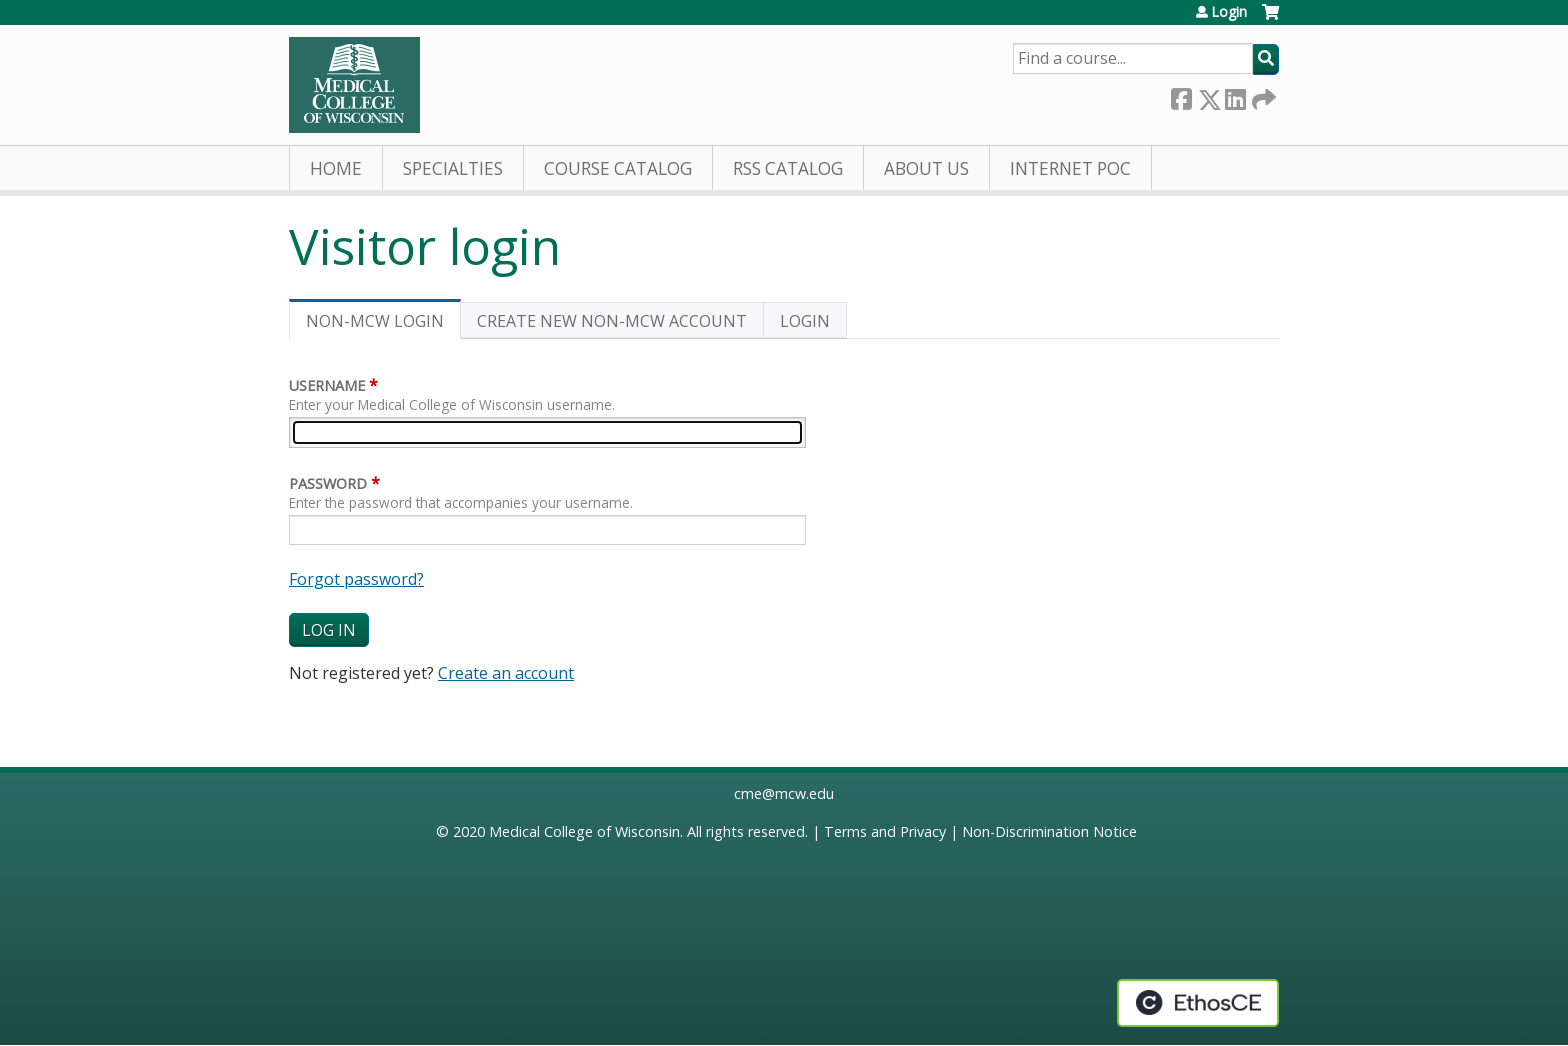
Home (336, 168)
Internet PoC (1070, 168)
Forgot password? (356, 579)
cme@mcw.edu (784, 793)
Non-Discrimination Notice (1049, 831)
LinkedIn (1235, 95)
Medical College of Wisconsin (584, 831)
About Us (926, 168)
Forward (1262, 95)
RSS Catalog (788, 168)
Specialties (453, 168)
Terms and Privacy (885, 831)
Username (327, 385)
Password (328, 483)
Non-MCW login (383, 324)
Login (1229, 12)
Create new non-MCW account (612, 321)
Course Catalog (618, 168)
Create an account (506, 673)
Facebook (1181, 95)
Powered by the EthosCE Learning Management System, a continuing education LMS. (1198, 1003)
